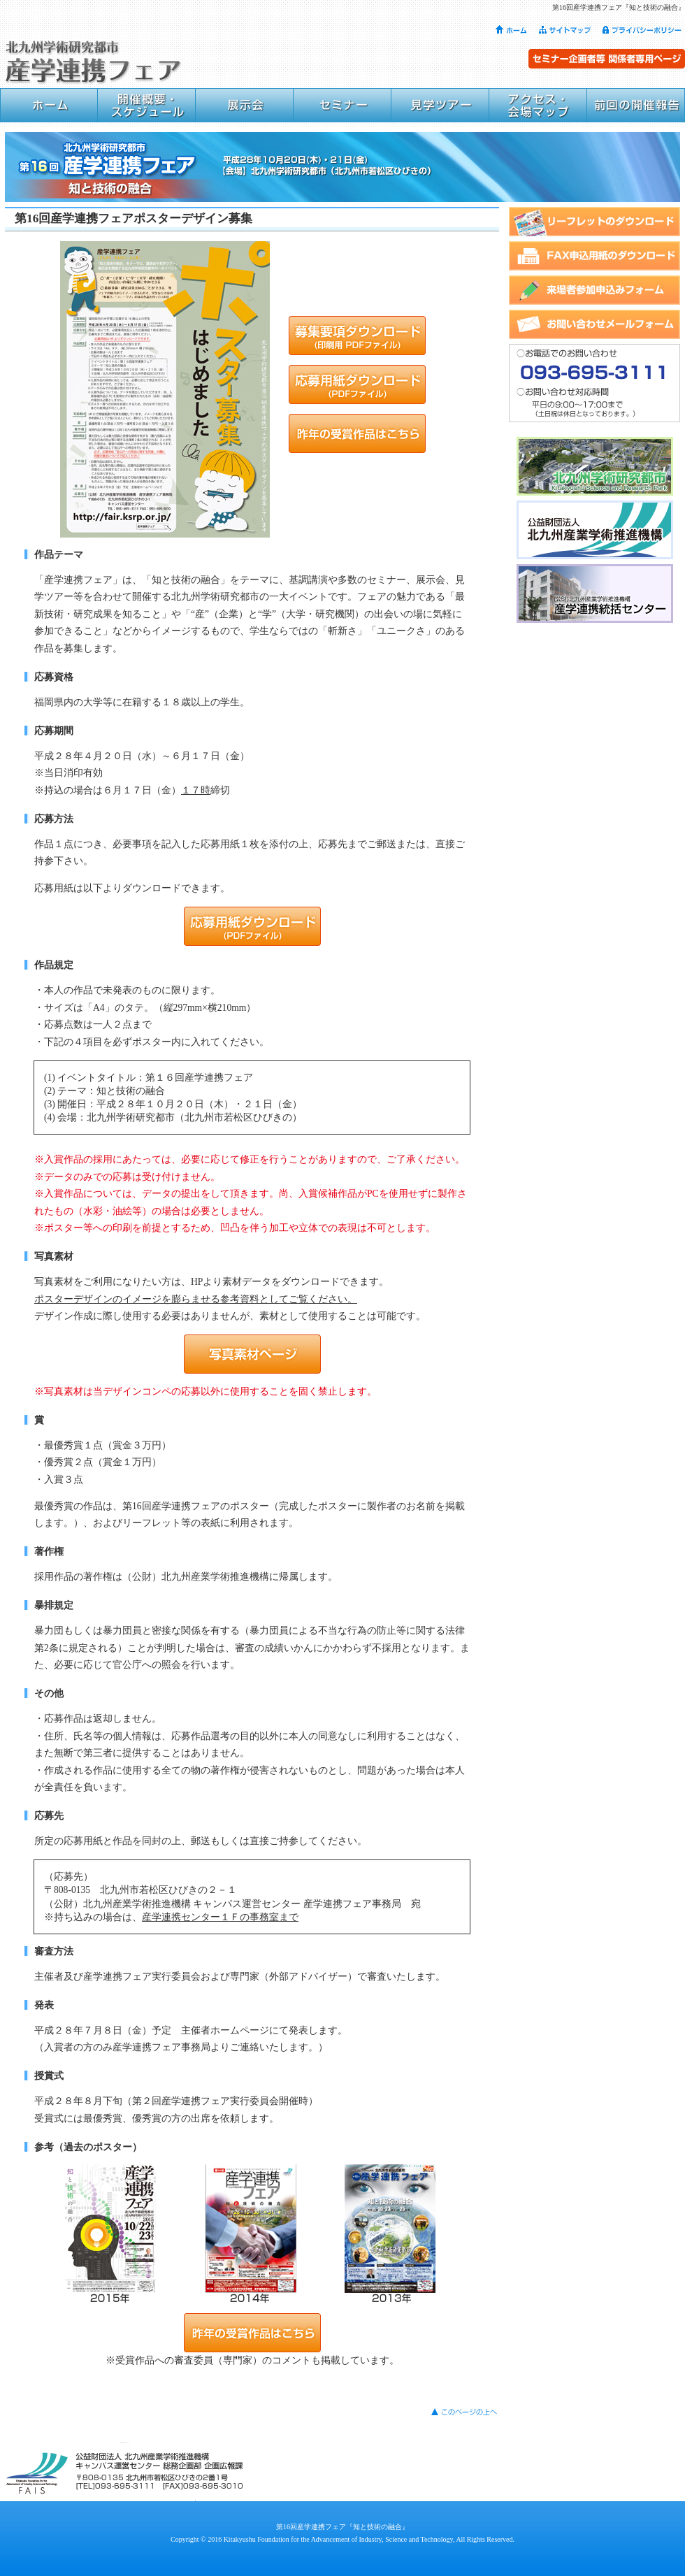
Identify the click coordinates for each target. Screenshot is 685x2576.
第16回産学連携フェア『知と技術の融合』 (342, 2527)
